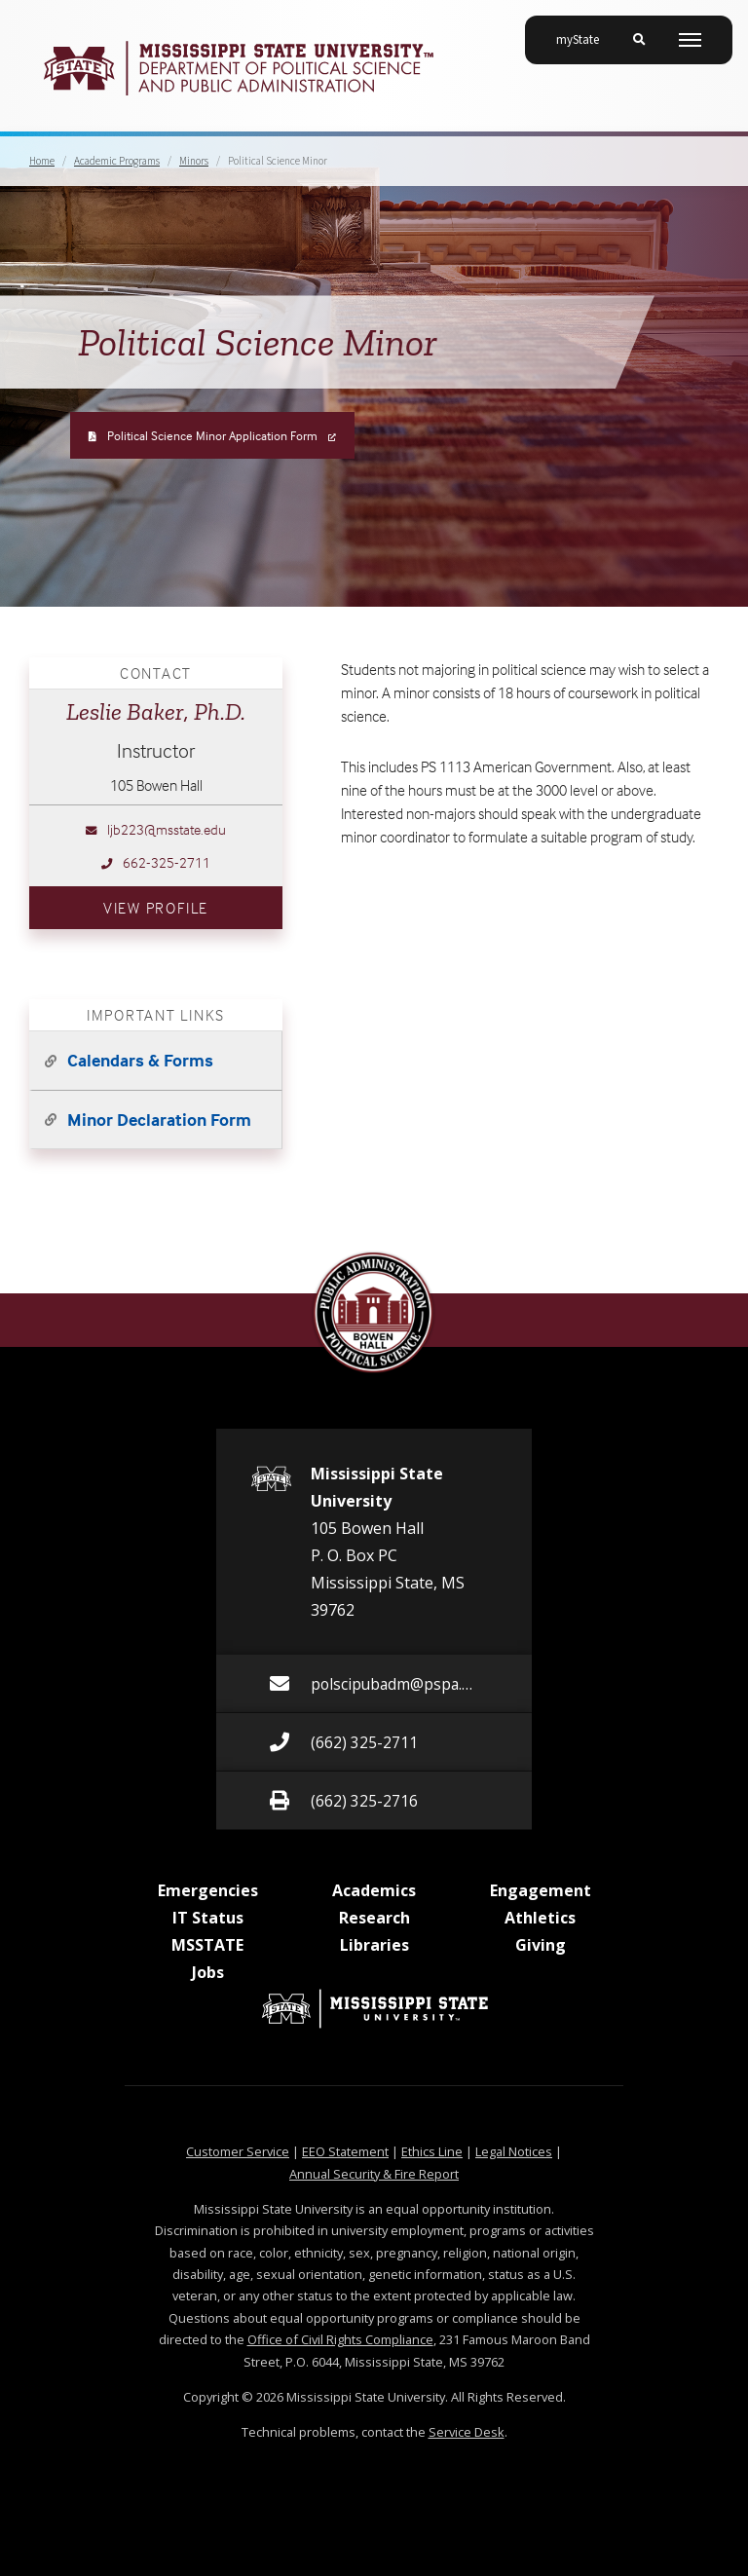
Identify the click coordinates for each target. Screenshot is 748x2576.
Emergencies (208, 1890)
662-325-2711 (155, 862)
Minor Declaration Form (159, 1119)
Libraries (374, 1945)
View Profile (192, 905)
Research (374, 1917)
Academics (374, 1890)
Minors (193, 161)
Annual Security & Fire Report (374, 2174)
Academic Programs (117, 161)
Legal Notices (513, 2151)
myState (585, 32)
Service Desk (467, 2432)
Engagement (540, 1890)
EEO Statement (345, 2151)
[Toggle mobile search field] (639, 40)
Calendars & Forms (140, 1060)
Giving (540, 1945)
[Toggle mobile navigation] (690, 40)
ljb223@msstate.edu (156, 829)
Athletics (540, 1917)
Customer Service (237, 2151)
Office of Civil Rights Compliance (340, 2339)
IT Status (207, 1917)
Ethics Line (432, 2151)
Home (42, 161)
